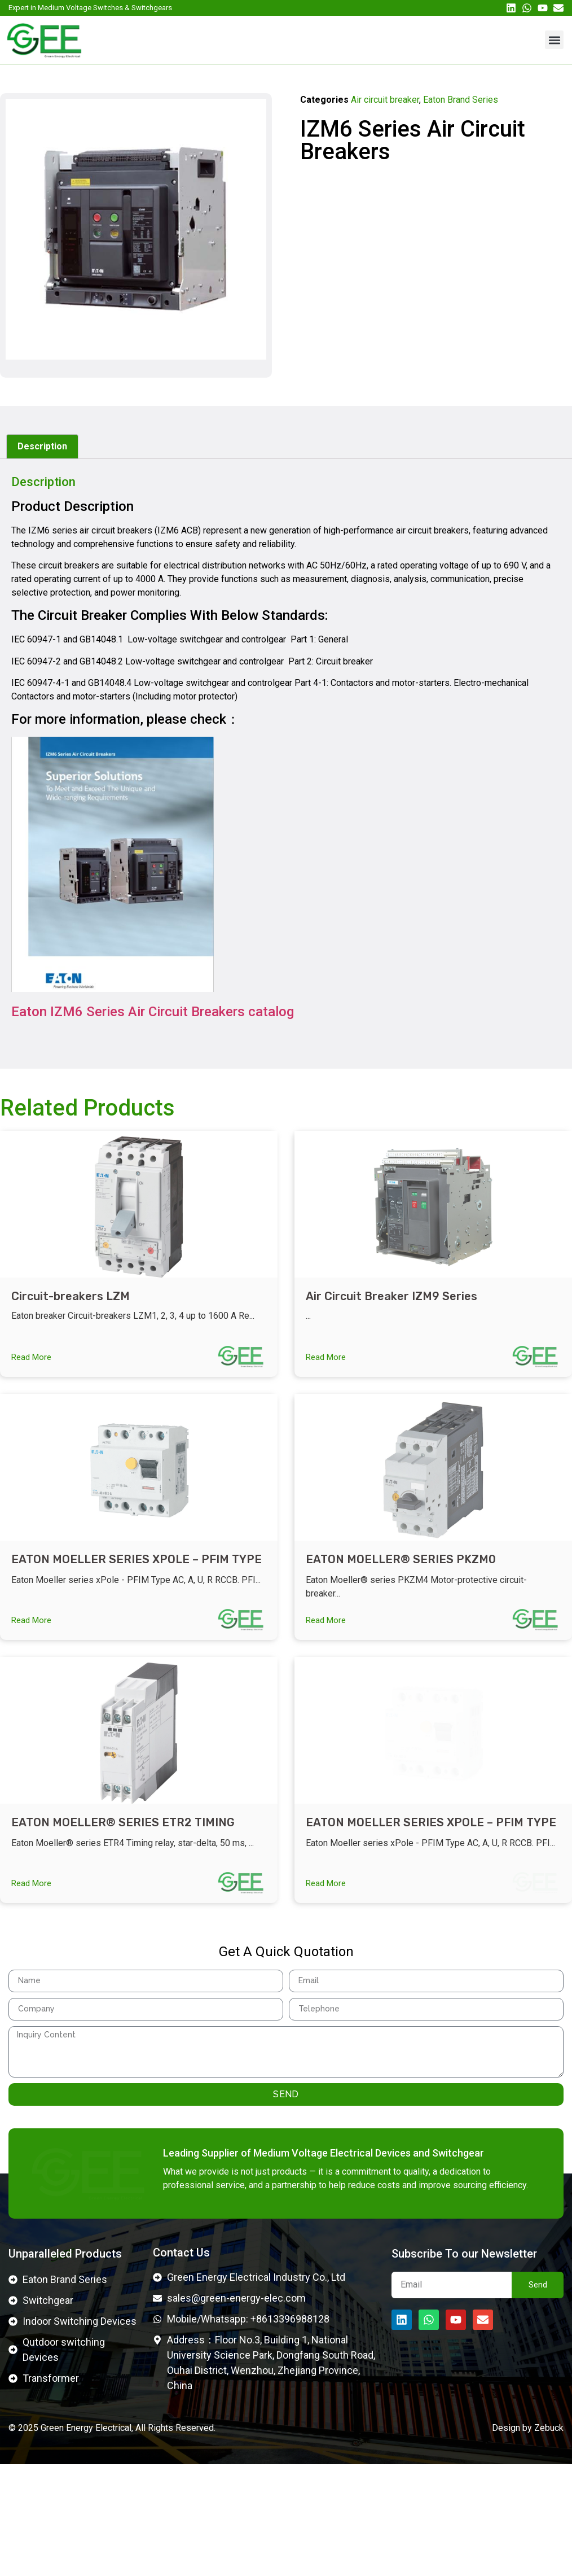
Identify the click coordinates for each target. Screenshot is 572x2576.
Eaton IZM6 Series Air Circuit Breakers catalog (152, 1012)
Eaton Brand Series (460, 99)
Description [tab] (42, 446)
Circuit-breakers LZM (70, 1296)
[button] (554, 39)
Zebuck (549, 2539)
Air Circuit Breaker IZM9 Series (391, 1296)
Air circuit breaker (385, 99)
